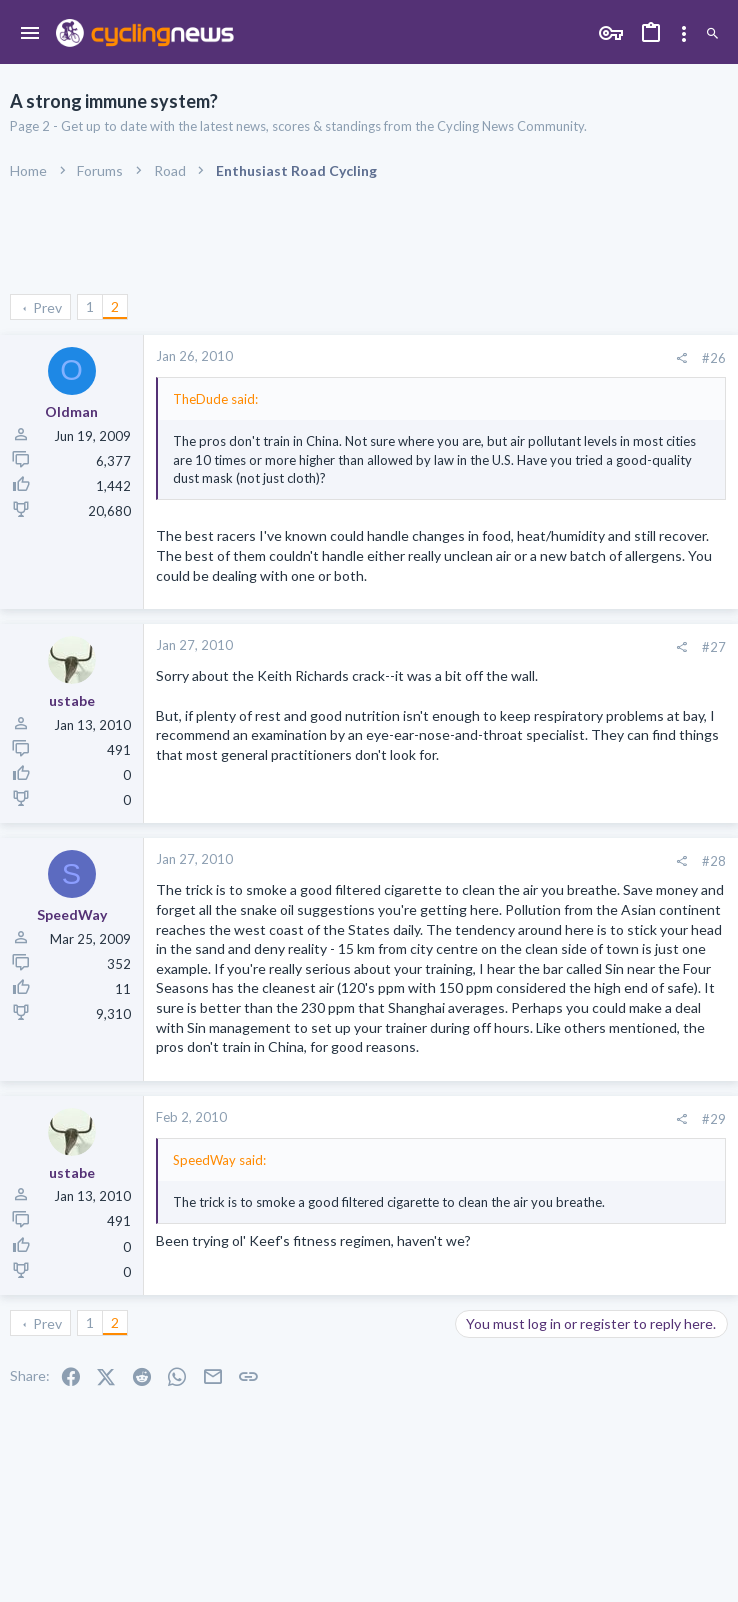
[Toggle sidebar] (684, 34)
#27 (714, 647)
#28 (714, 861)
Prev (47, 307)
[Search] (712, 34)
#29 (714, 1119)
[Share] (681, 358)
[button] (30, 34)
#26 (714, 358)
